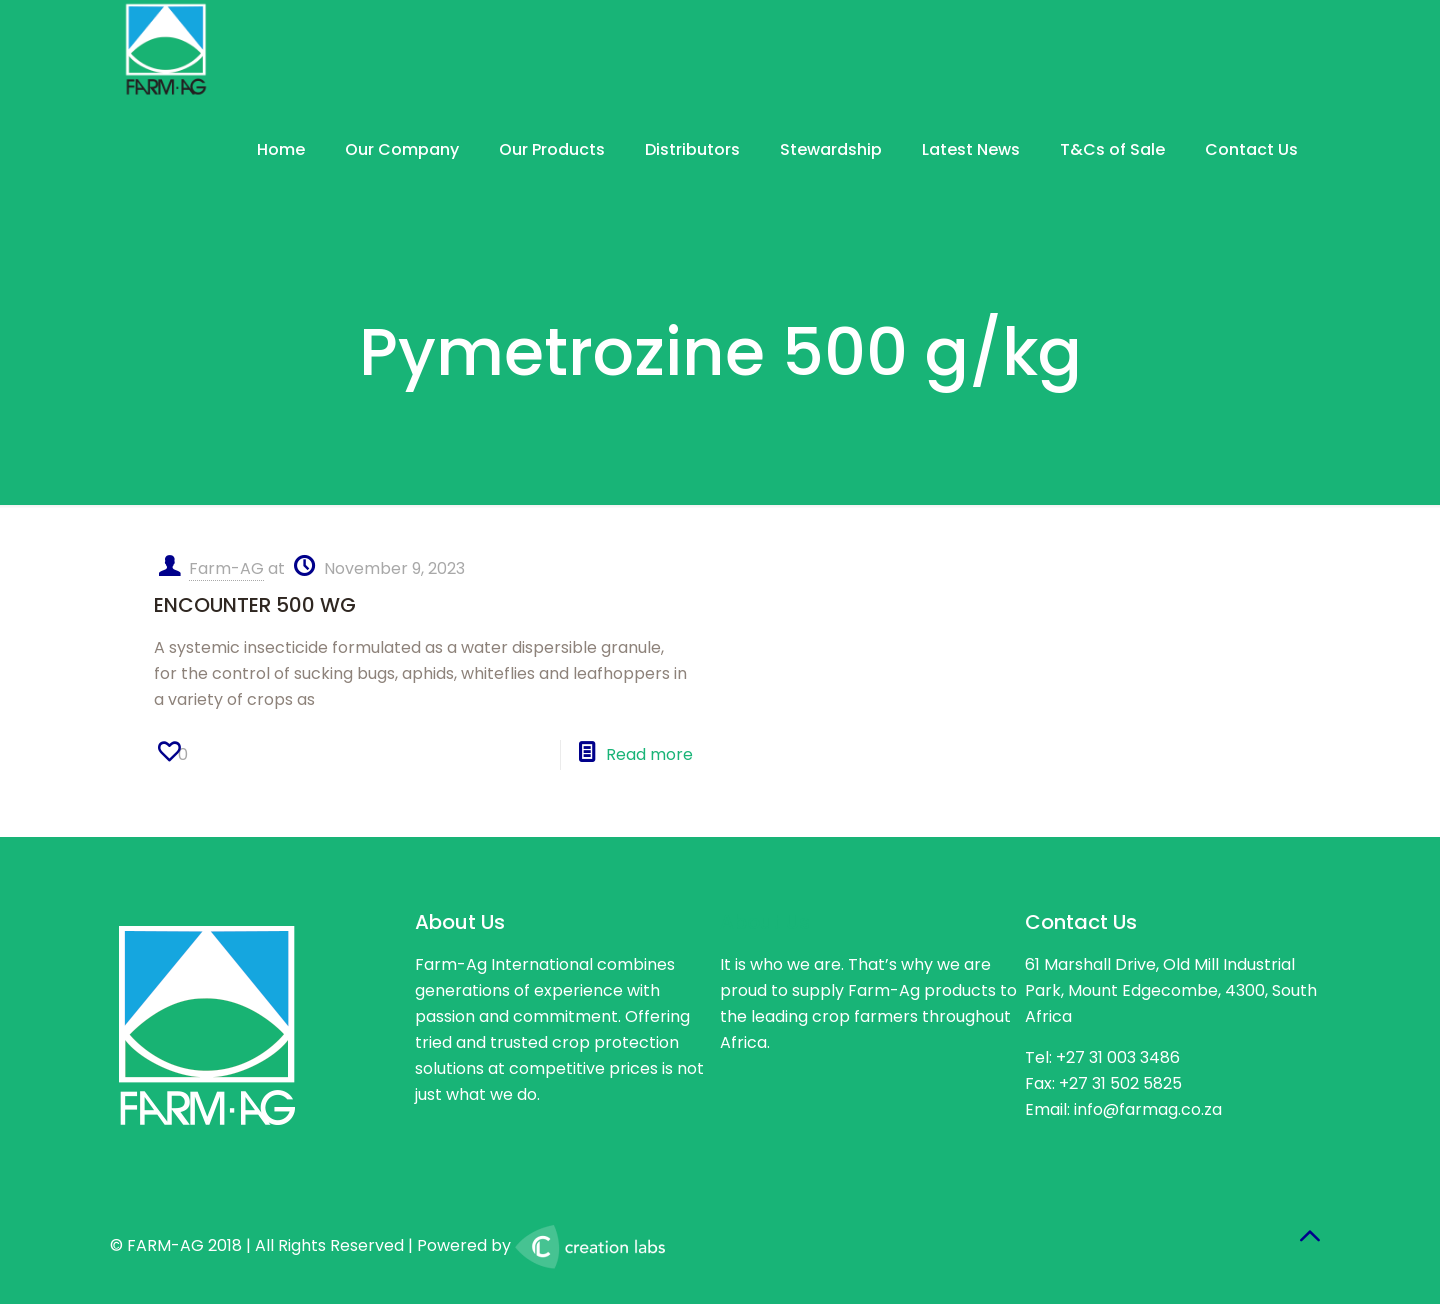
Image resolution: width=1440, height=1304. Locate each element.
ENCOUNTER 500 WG (255, 605)
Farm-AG (226, 568)
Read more (649, 754)
